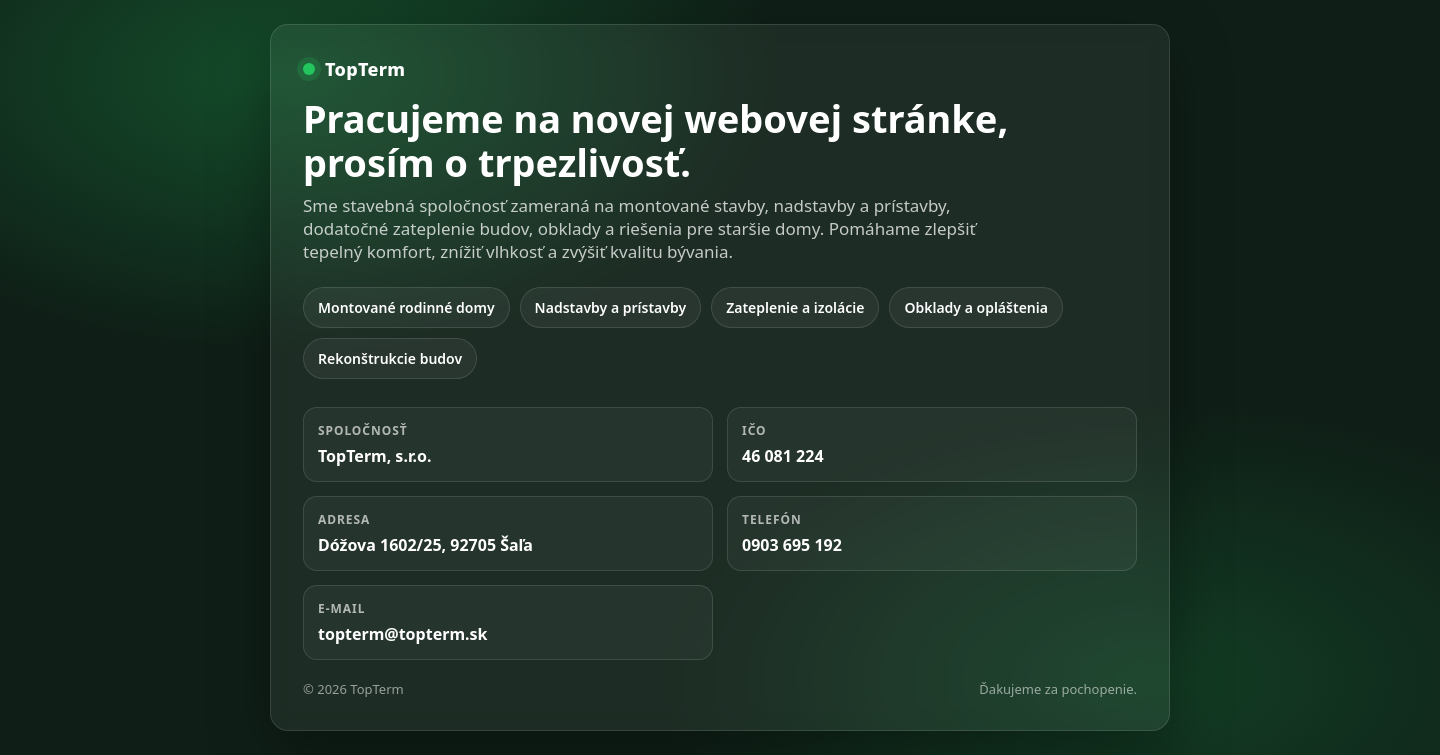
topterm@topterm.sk (402, 634)
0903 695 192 (792, 545)
